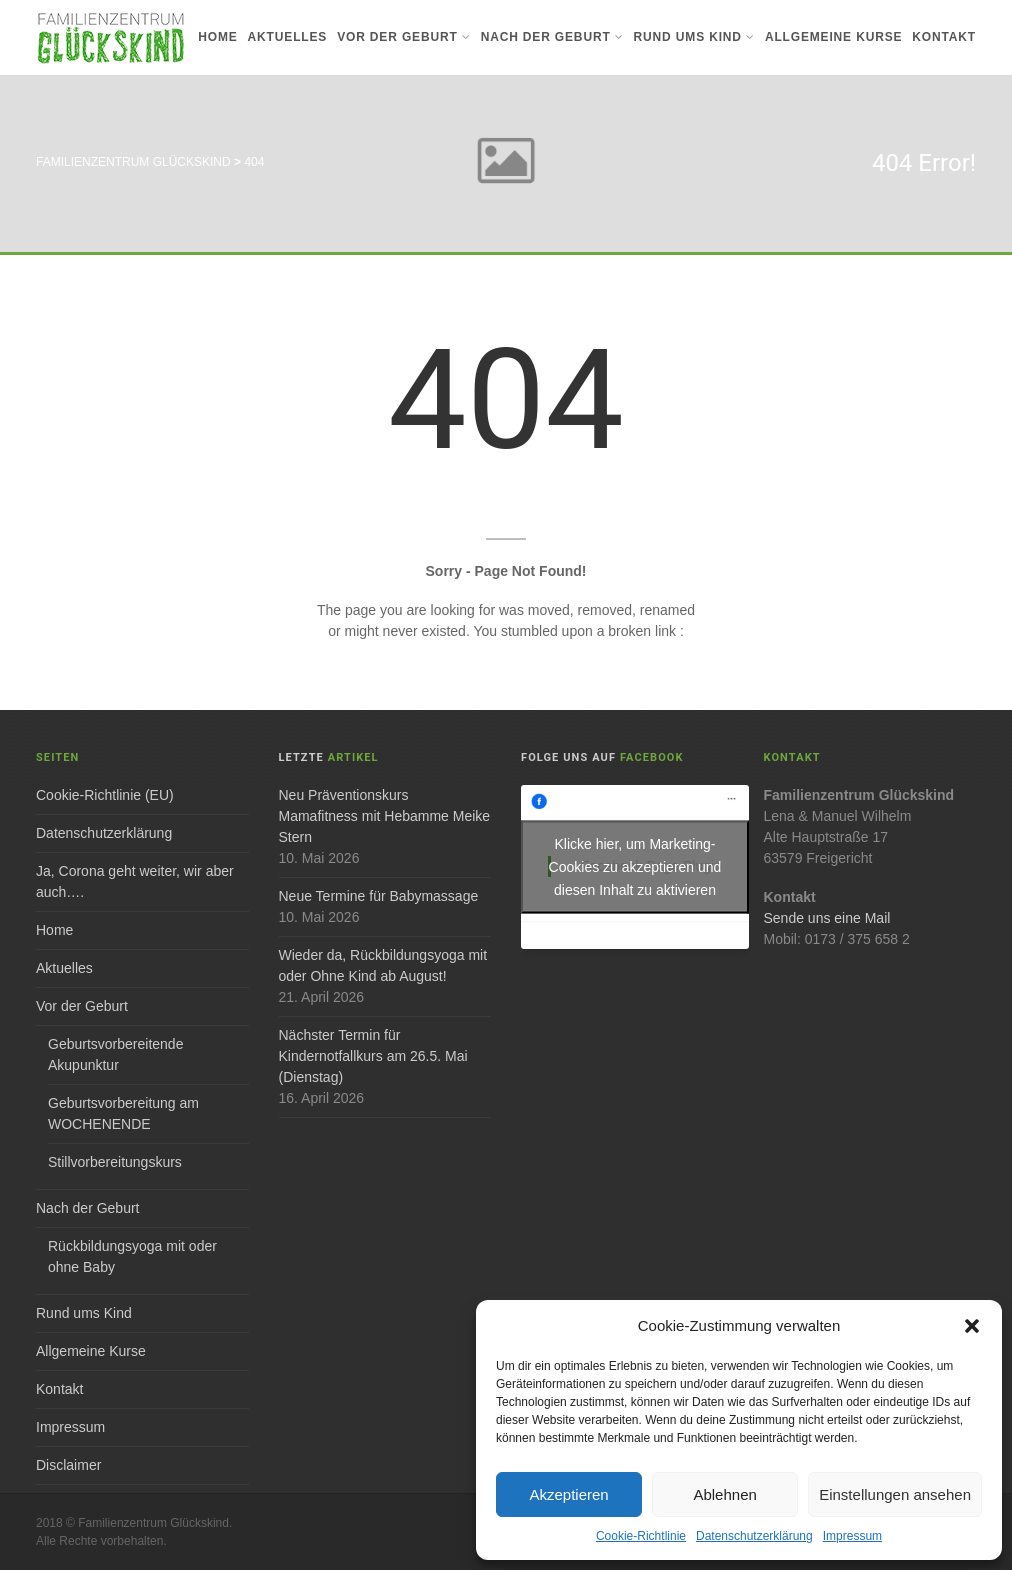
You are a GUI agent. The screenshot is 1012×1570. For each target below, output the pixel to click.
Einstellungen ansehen (895, 1494)
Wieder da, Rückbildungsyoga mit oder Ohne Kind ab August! (383, 965)
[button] (972, 1326)
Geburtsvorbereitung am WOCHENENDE (123, 1113)
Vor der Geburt (403, 37)
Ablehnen (724, 1494)
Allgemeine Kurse (833, 37)
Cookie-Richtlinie (641, 1536)
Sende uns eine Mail (827, 918)
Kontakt (944, 37)
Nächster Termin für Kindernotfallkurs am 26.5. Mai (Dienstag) (373, 1056)
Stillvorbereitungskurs (115, 1162)
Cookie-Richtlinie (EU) (105, 795)
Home (217, 37)
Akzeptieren (568, 1494)
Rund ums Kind (694, 37)
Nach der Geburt (552, 37)
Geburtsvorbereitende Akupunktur (115, 1054)
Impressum (852, 1536)
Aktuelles (288, 37)
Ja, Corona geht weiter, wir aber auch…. (135, 881)
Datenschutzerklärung (754, 1536)
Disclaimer (68, 1465)
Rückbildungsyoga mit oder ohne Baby (132, 1256)
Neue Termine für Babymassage (379, 896)
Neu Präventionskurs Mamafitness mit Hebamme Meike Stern (385, 816)
